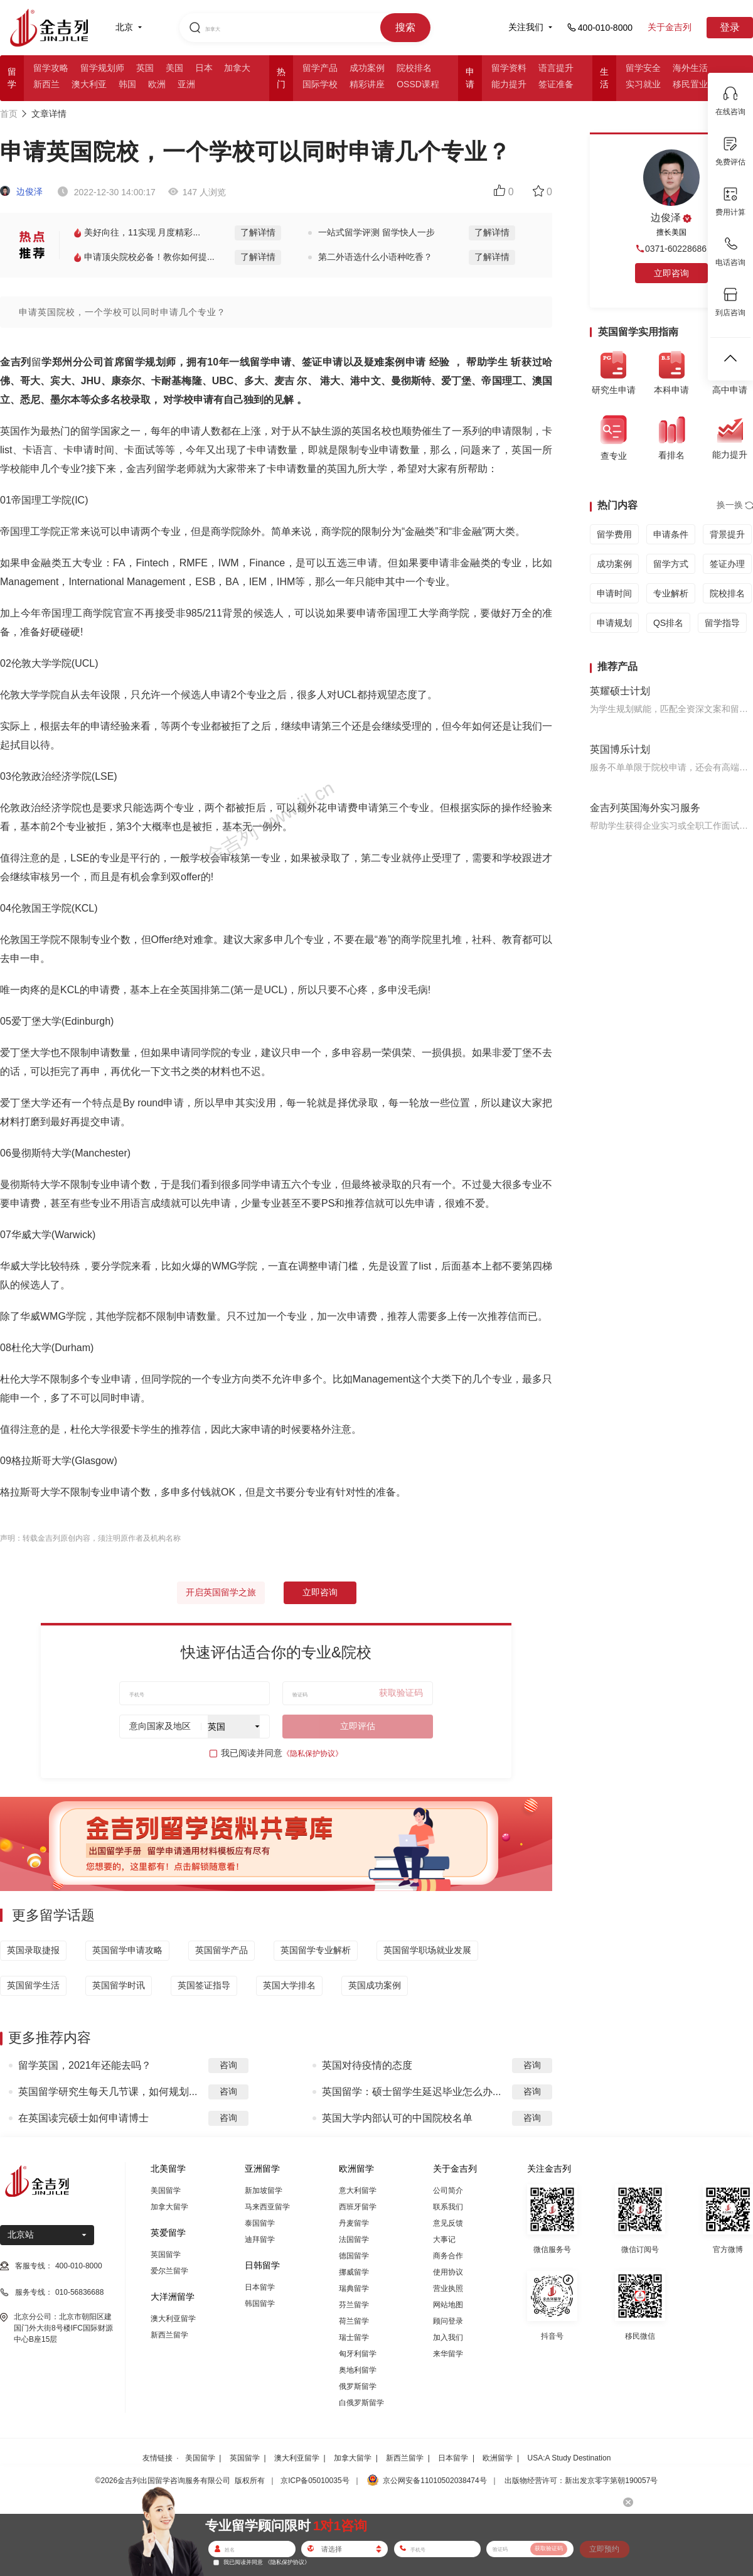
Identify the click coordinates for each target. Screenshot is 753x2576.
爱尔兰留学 (169, 2270)
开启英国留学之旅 (221, 1592)
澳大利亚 (89, 84)
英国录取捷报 (33, 1950)
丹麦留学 (354, 2223)
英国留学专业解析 (315, 1950)
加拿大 (237, 68)
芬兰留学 (354, 2304)
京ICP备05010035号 (314, 2480)
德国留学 (354, 2255)
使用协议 (448, 2272)
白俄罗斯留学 (361, 2402)
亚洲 (186, 84)
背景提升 (727, 534)
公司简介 (448, 2190)
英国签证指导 (204, 1985)
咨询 (228, 2065)
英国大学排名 (289, 1985)
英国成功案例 (374, 1985)
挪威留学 (354, 2272)
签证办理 (727, 564)
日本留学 (260, 2287)
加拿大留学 (169, 2206)
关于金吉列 (670, 27)
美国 (174, 68)
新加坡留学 (263, 2190)
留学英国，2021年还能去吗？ (84, 2065)
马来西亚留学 (267, 2206)
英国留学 (166, 2254)
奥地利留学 (357, 2370)
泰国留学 (260, 2223)
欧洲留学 (498, 2458)
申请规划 (614, 623)
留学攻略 (50, 68)
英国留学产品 (221, 1950)
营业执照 (448, 2288)
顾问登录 (448, 2321)
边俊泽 (21, 191)
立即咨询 (320, 1592)
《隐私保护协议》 (312, 1753)
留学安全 (643, 68)
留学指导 (722, 623)
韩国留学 (260, 2303)
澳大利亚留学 (173, 2318)
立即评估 (357, 1726)
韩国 (127, 84)
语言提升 (556, 68)
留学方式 (670, 564)
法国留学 (354, 2239)
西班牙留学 (357, 2206)
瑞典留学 (354, 2288)
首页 (9, 114)
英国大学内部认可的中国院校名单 (397, 2118)
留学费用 (614, 534)
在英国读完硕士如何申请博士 (83, 2118)
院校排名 (414, 68)
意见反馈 (448, 2223)
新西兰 (46, 84)
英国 (145, 68)
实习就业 (643, 84)
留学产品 (320, 68)
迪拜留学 (260, 2239)
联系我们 (448, 2206)
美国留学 (166, 2190)
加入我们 (448, 2337)
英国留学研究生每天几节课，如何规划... (107, 2091)
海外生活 (690, 68)
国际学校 (320, 84)
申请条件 (670, 534)
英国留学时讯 (118, 1985)
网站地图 (448, 2304)
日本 (204, 68)
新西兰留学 (169, 2335)
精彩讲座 (367, 84)
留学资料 (508, 68)
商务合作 (448, 2255)
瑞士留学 (354, 2337)
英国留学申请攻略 (127, 1950)
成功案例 (367, 68)
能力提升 (508, 84)
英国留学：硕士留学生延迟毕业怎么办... (411, 2091)
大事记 (444, 2239)
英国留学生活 (33, 1985)
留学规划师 (102, 68)
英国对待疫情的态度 (367, 2065)
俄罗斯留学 (357, 2386)
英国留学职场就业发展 (427, 1950)
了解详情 (257, 232)
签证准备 (556, 84)
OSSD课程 (418, 84)
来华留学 (448, 2353)
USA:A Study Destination (569, 2458)
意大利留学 (357, 2190)
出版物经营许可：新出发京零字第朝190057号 (581, 2480)
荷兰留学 (354, 2321)
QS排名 (668, 623)
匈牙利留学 (357, 2353)
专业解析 (670, 593)
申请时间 (614, 593)
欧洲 (157, 84)
